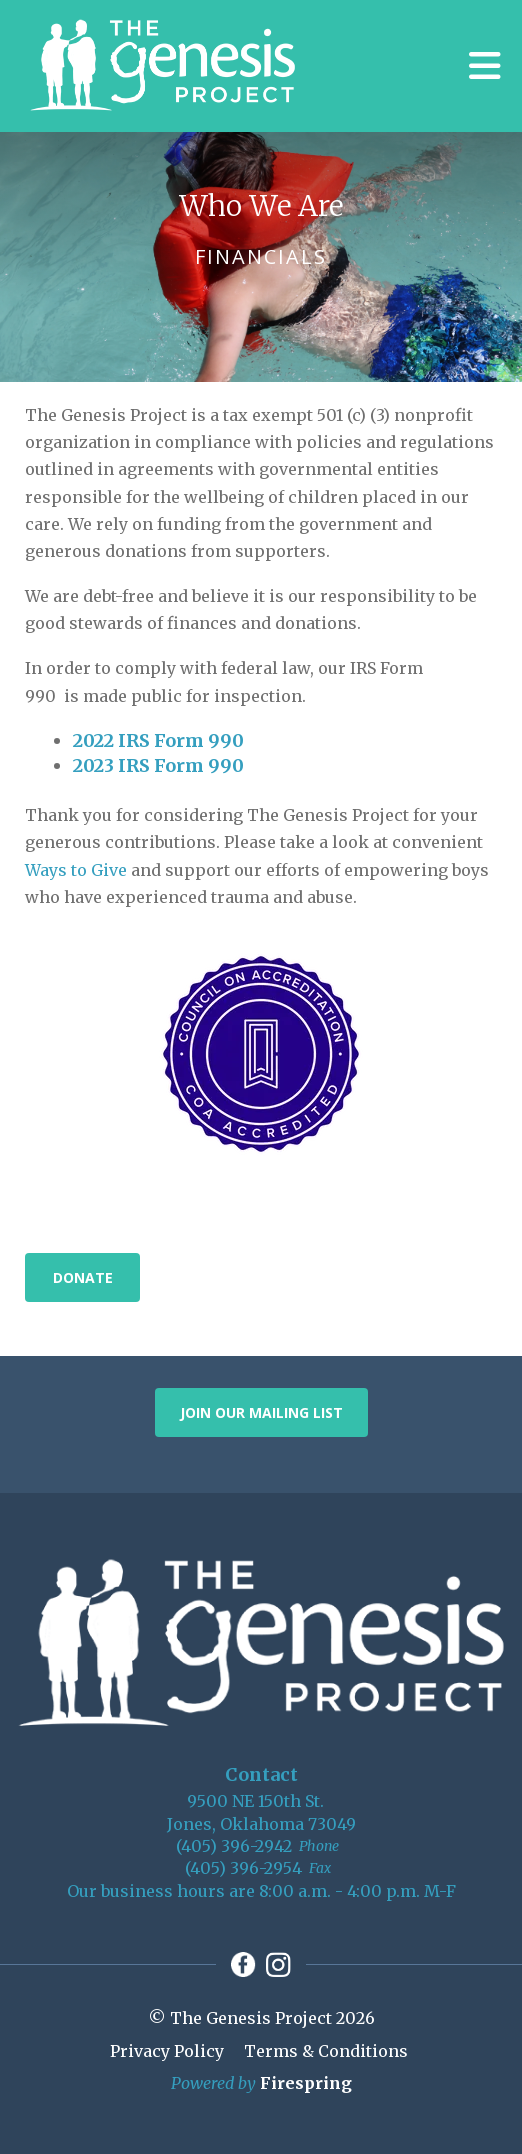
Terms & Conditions (326, 2051)
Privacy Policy (167, 2051)
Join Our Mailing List (261, 1412)
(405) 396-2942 (234, 1846)
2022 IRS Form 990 (158, 740)
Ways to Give (76, 870)
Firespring (306, 2083)
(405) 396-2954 (243, 1868)
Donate (83, 1277)
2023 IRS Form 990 (158, 765)
